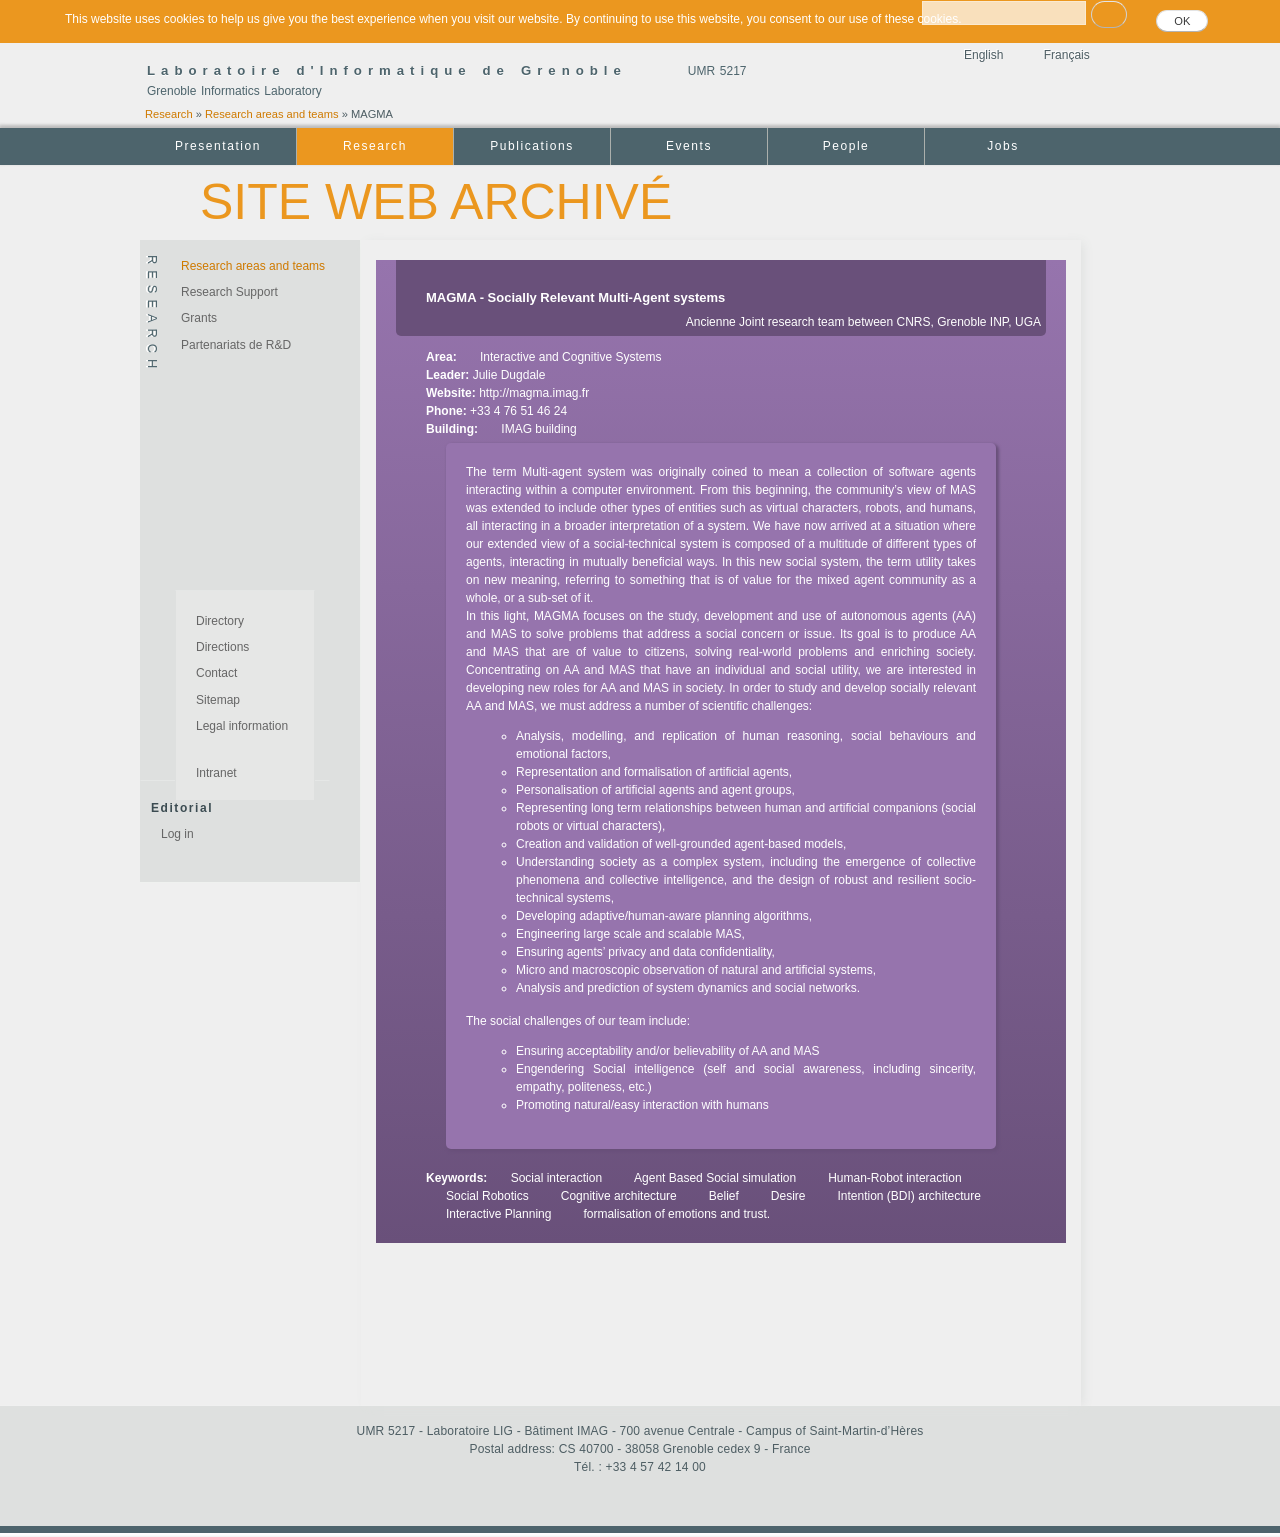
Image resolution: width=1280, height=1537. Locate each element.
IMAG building (538, 429)
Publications (531, 146)
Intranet (216, 773)
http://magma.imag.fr (534, 393)
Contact (216, 673)
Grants (199, 318)
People (846, 146)
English (983, 55)
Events (689, 146)
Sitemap (218, 700)
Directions (222, 647)
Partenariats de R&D (236, 345)
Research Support (229, 292)
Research (169, 114)
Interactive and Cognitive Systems (570, 357)
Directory (220, 621)
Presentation (218, 146)
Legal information (242, 726)
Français (1067, 55)
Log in (177, 834)
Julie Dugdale (509, 375)
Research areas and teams (272, 114)
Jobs (1003, 146)
